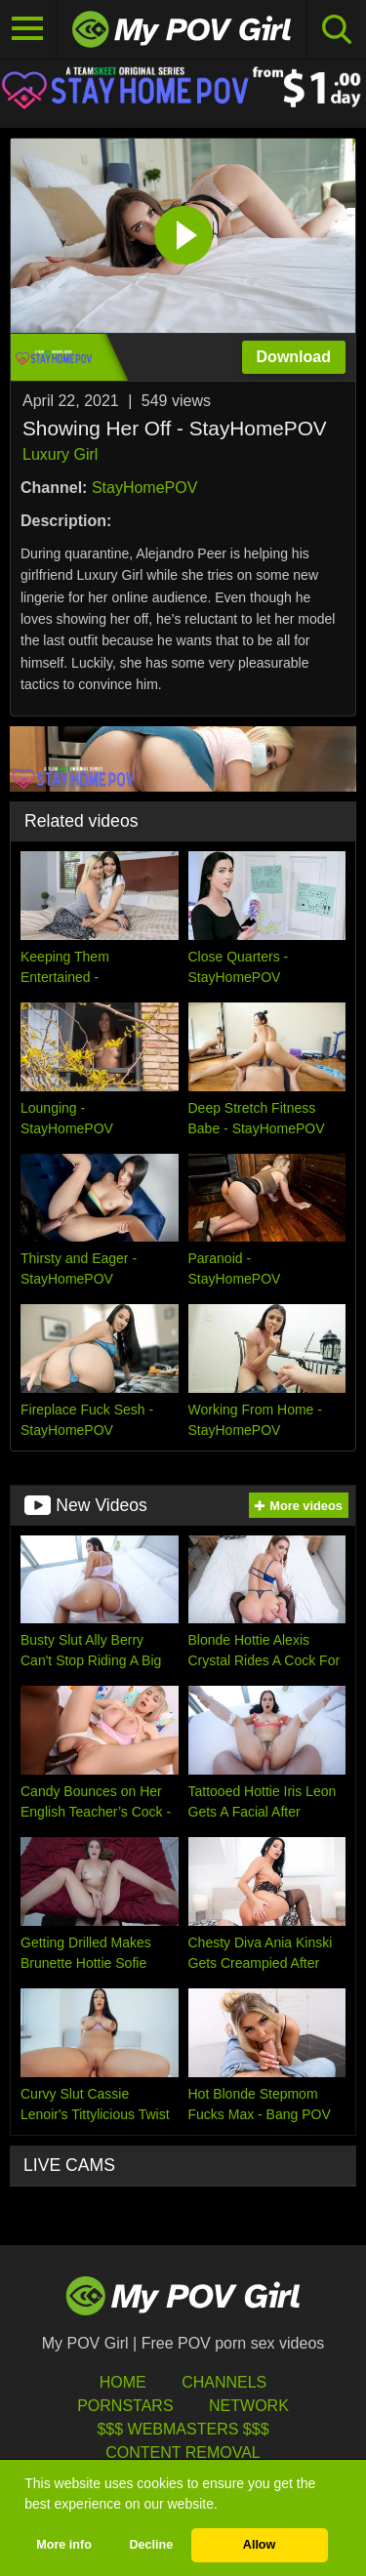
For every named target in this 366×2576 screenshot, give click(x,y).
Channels (224, 2382)
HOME (123, 2382)
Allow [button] (259, 2545)
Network (249, 2405)
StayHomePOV (144, 487)
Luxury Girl (60, 454)
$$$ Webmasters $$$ (182, 2429)
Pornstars (125, 2405)
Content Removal (183, 2452)
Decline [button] (151, 2545)
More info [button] (64, 2545)
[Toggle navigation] (28, 29)
